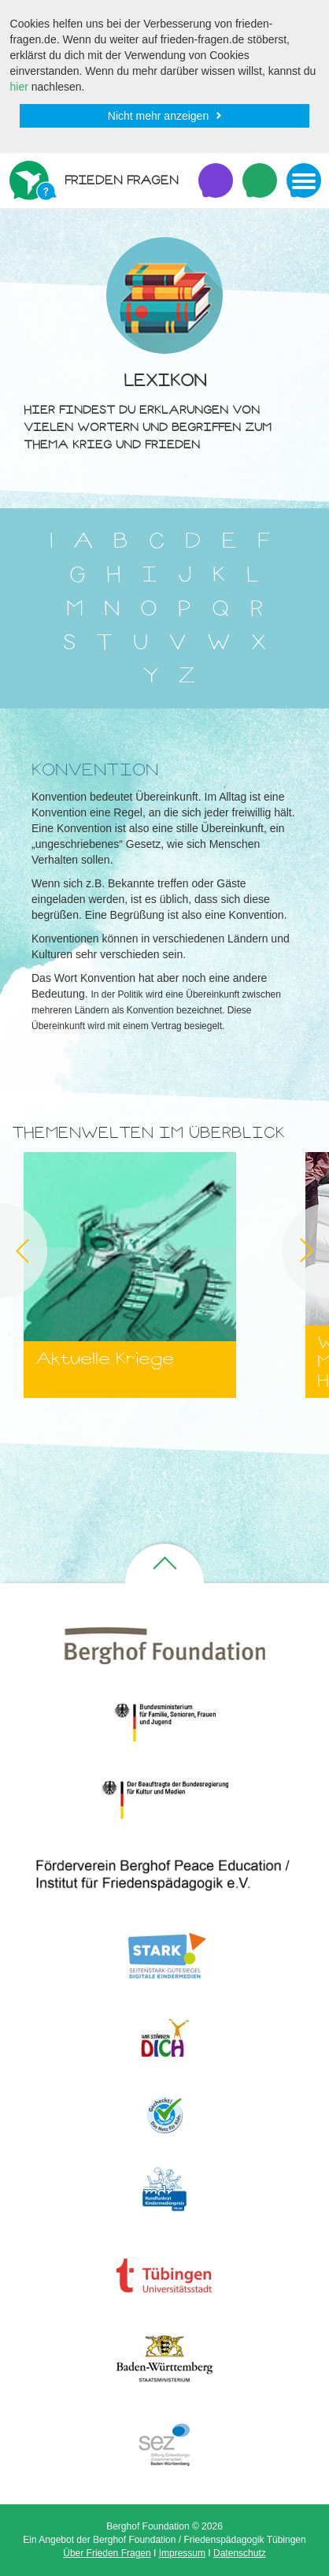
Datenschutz (239, 2553)
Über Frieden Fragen (106, 2553)
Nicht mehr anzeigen (158, 116)
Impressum (182, 2553)
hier (19, 86)
